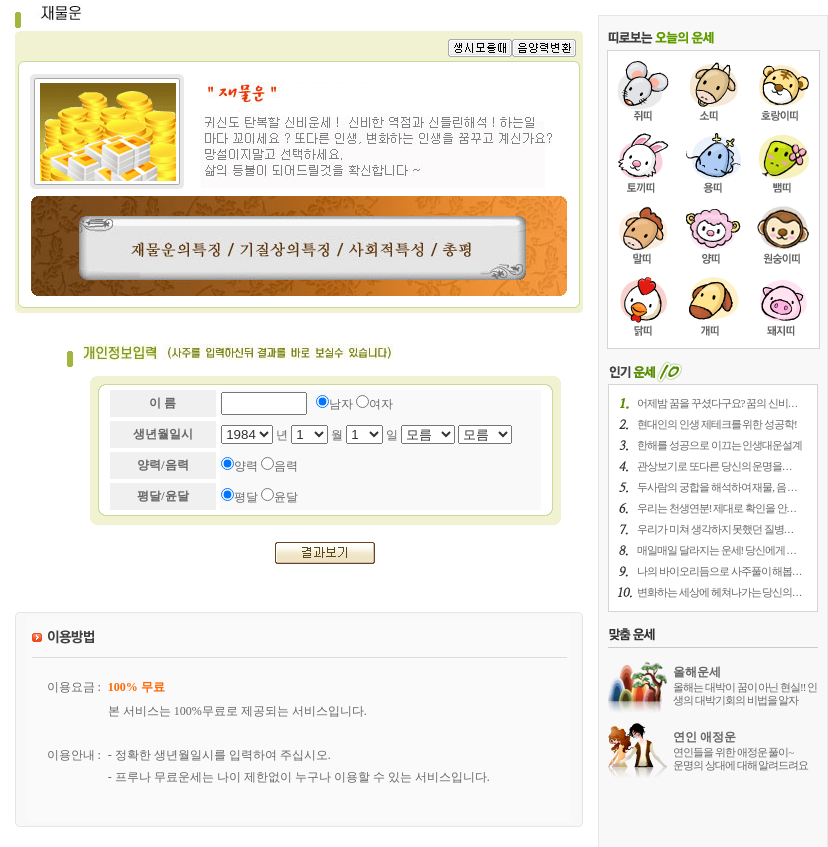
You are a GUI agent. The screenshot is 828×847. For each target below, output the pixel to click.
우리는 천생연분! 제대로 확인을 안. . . (716, 508)
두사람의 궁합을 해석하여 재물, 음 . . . (716, 487)
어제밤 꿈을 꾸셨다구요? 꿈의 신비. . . (717, 403)
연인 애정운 (704, 737)
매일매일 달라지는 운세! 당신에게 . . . (716, 550)
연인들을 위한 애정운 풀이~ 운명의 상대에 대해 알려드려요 (740, 758)
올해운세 (697, 672)
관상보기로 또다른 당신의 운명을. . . (714, 466)
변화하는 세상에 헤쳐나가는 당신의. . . (719, 592)
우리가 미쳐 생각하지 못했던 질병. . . (715, 529)
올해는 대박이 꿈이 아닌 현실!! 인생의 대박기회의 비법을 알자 (745, 693)
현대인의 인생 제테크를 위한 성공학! (717, 424)
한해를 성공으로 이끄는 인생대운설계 (719, 445)
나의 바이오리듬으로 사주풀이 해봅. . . (719, 571)
